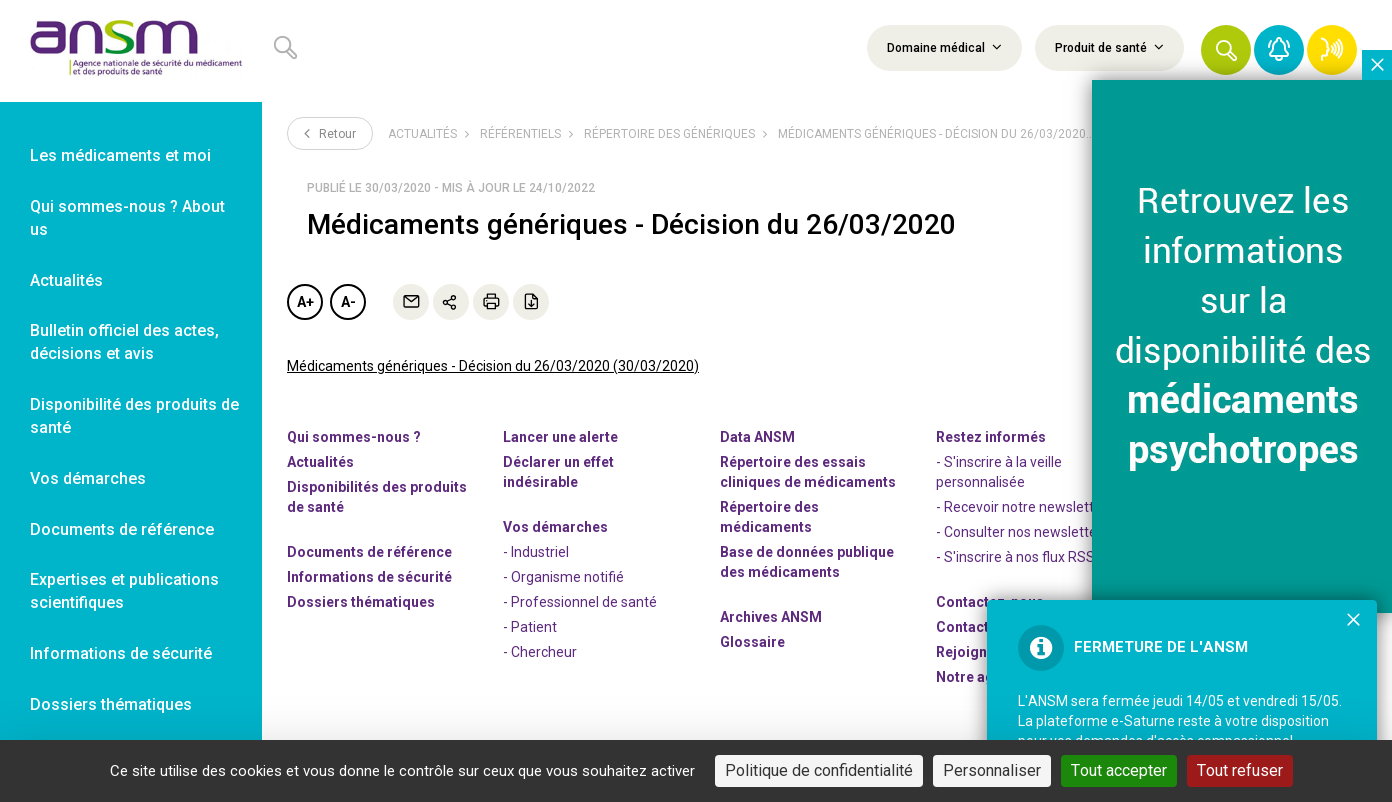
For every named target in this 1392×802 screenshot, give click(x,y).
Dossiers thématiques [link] (111, 704)
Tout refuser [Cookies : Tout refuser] (1240, 770)
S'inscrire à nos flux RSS (1019, 557)
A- (348, 302)
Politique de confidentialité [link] (819, 770)
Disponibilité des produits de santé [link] (134, 416)
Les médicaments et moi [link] (120, 155)
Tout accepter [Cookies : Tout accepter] (1119, 770)
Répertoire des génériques (669, 134)
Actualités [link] (66, 280)
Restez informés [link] (991, 437)
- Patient (530, 627)
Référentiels (520, 134)
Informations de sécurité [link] (121, 653)
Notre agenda (981, 677)
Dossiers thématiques (361, 602)
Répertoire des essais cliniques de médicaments (808, 472)
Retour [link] (330, 133)
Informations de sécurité (369, 577)
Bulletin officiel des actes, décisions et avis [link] (124, 342)
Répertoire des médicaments (769, 517)
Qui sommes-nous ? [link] (354, 437)
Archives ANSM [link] (771, 617)
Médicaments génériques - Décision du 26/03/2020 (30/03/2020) (493, 366)
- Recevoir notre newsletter (1021, 507)
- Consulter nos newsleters (1022, 532)
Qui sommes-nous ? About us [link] (127, 218)
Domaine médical (944, 47)
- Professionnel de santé (580, 602)
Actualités (422, 134)
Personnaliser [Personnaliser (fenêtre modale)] (992, 770)
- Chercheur (540, 652)
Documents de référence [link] (122, 529)
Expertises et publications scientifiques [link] (124, 591)
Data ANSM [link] (757, 437)
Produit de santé (1109, 47)
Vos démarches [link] (88, 478)
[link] (131, 51)
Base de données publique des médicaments (807, 562)
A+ (305, 302)
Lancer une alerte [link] (560, 437)
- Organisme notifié (563, 577)
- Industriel (536, 552)
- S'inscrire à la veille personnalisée (999, 472)
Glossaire (752, 642)
